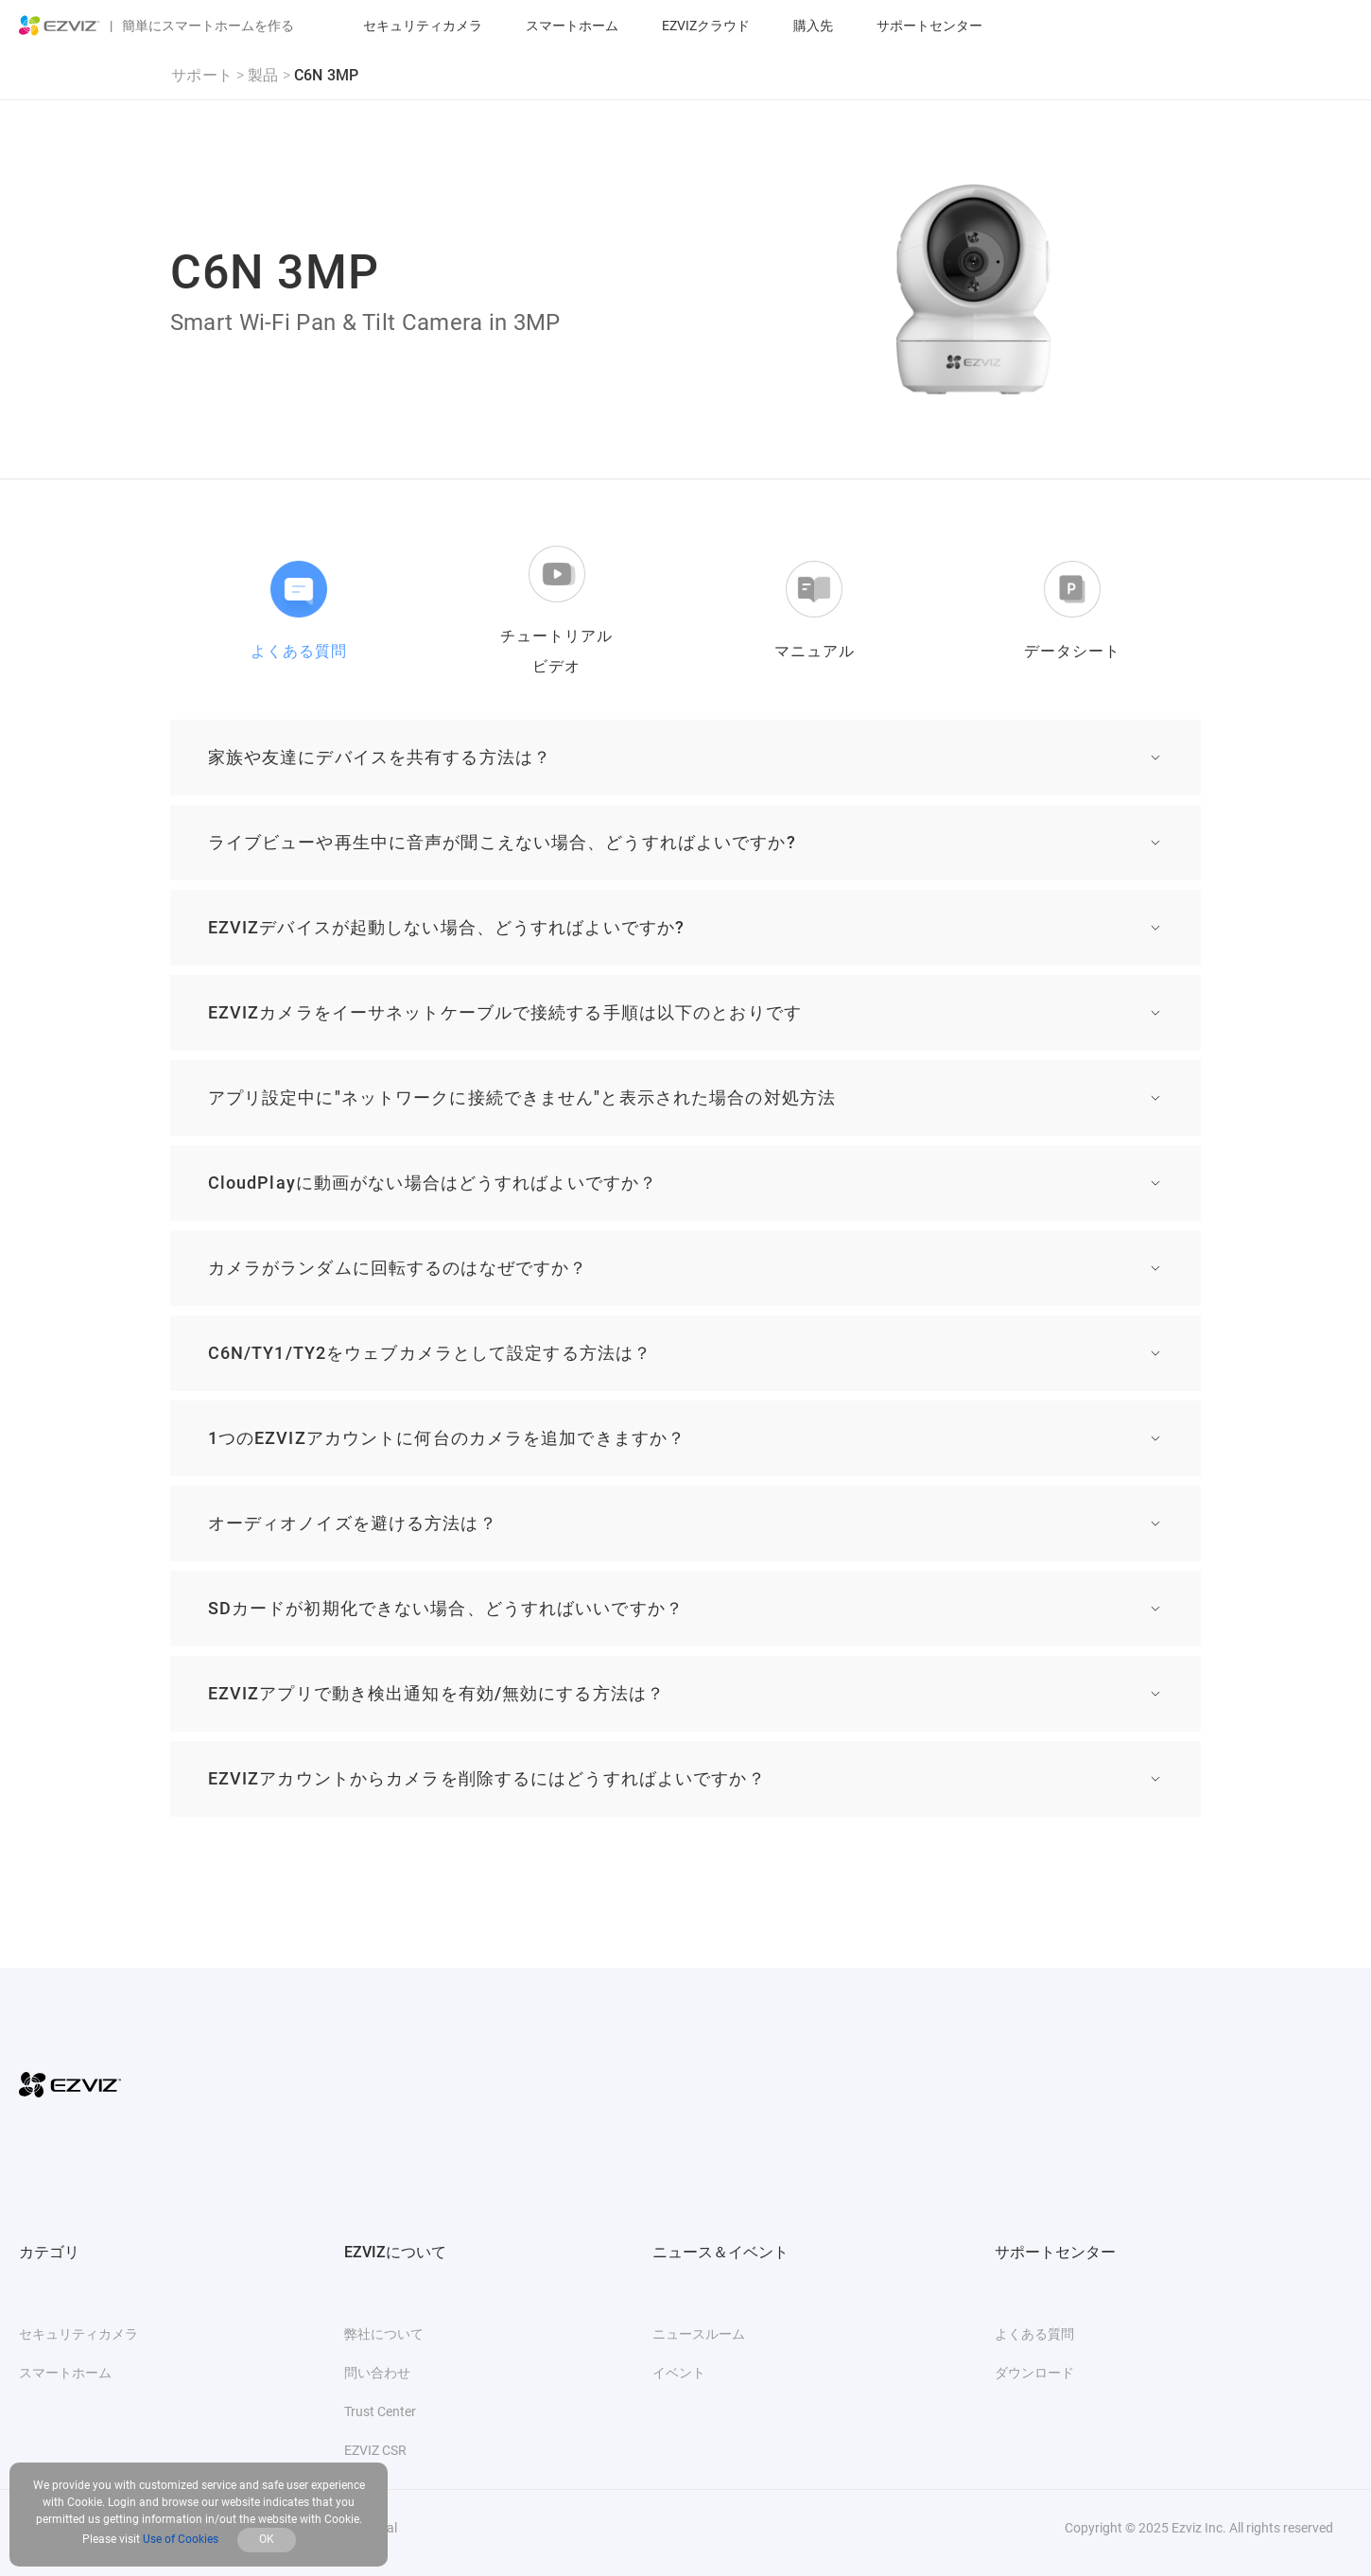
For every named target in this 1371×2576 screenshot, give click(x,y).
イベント (678, 2372)
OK (266, 2539)
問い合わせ (377, 2372)
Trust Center (380, 2411)
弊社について (384, 2333)
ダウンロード (1034, 2372)
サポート (202, 75)
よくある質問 (1034, 2333)
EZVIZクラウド (706, 25)
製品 (263, 75)
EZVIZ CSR (375, 2450)
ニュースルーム (698, 2333)
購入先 (813, 25)
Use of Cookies (180, 2539)
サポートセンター (929, 25)
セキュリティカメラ (422, 25)
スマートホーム (572, 25)
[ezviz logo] (59, 25)
